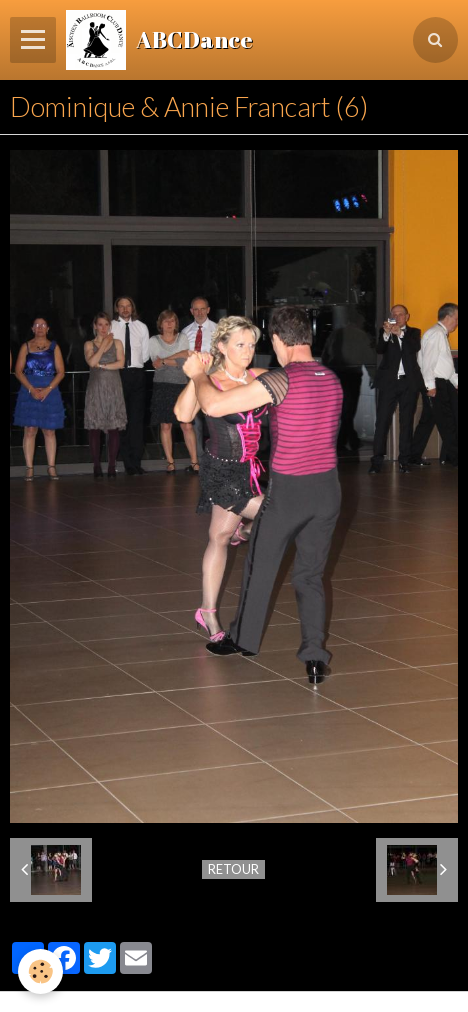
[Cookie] (40, 971)
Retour (233, 869)
